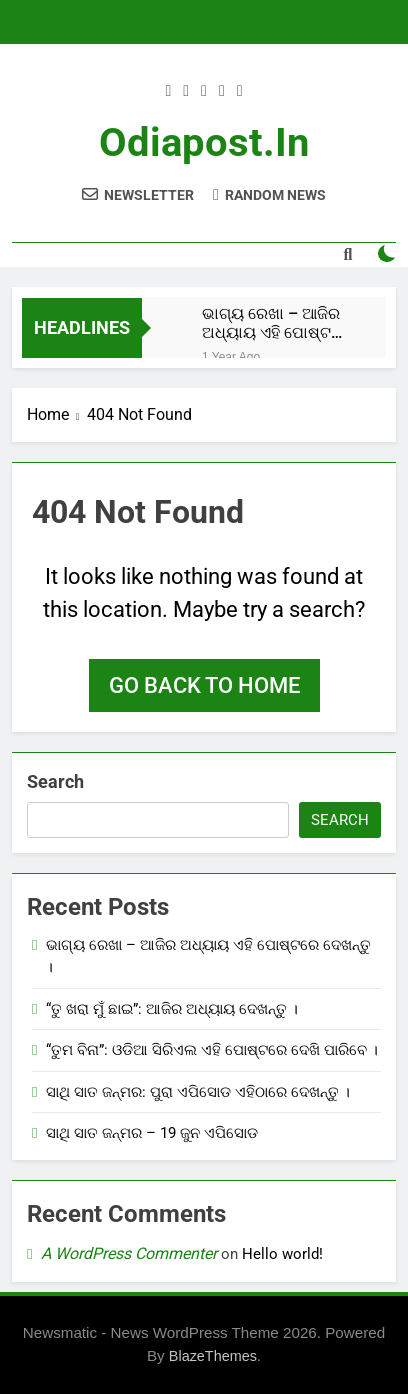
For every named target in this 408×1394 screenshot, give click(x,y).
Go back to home (204, 685)
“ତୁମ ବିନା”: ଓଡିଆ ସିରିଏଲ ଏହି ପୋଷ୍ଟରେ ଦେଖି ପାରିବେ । (212, 1050)
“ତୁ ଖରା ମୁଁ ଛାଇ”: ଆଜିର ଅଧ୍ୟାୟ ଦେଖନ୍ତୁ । (172, 1009)
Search (55, 781)
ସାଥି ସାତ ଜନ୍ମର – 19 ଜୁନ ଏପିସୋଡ (152, 1133)
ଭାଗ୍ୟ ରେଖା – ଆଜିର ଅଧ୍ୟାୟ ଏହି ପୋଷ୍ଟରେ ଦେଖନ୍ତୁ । (276, 323)
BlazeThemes (213, 1356)
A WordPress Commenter (129, 1253)
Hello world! (282, 1254)
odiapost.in (204, 142)
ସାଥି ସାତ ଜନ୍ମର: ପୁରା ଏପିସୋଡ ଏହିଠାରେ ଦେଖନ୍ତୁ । (198, 1092)
